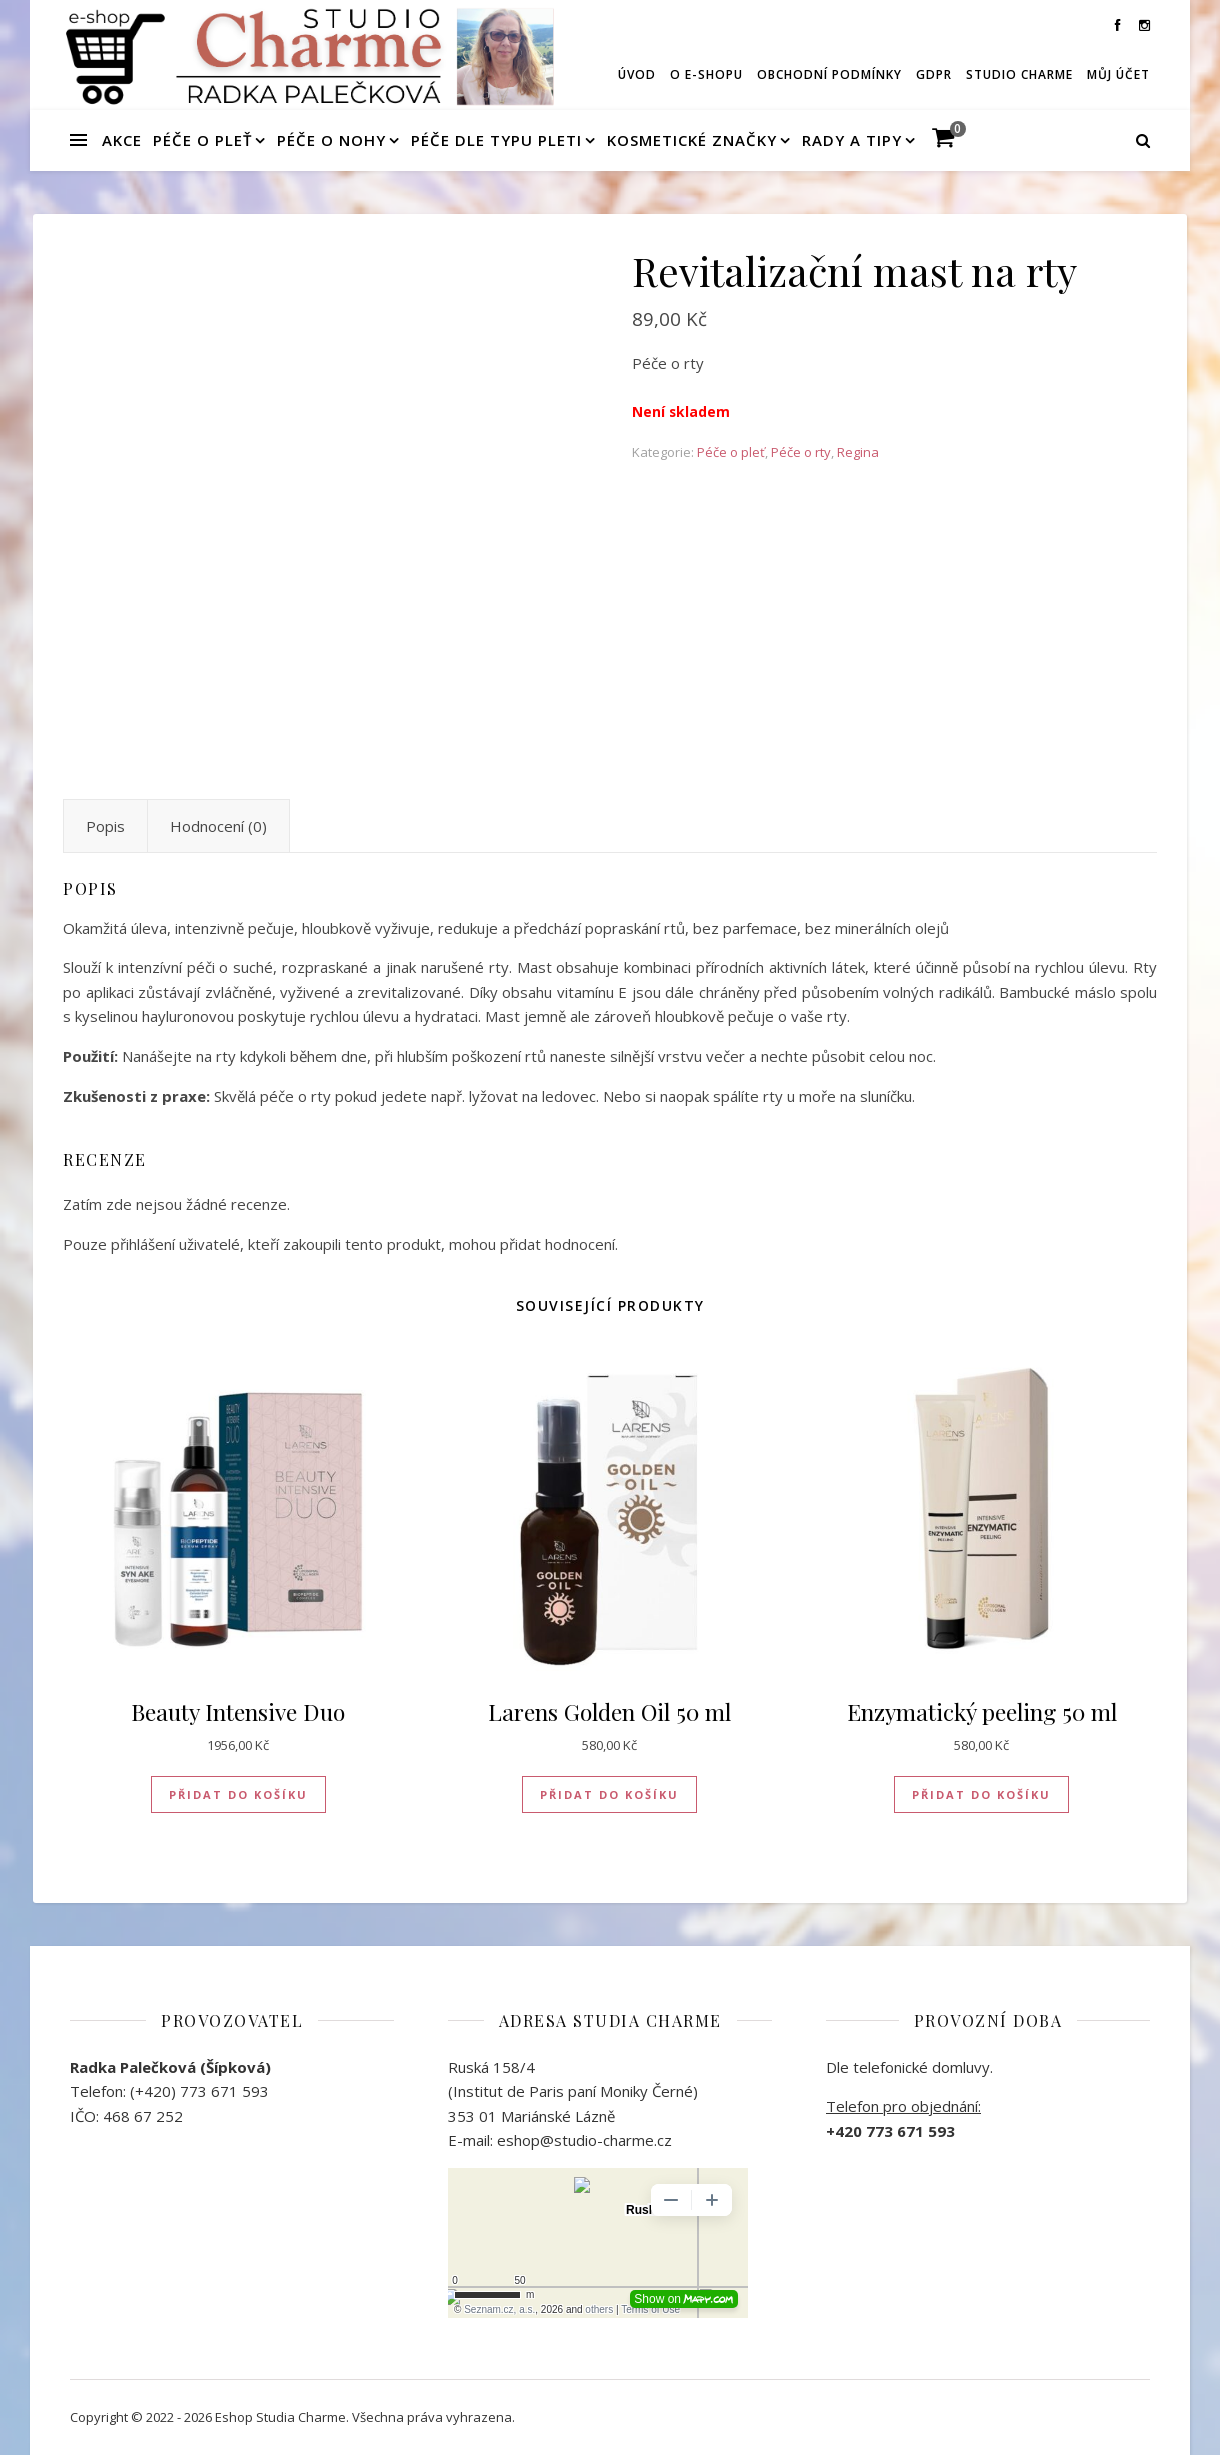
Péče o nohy (331, 140)
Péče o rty (801, 452)
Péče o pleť (202, 140)
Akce (122, 140)
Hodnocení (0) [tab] (218, 826)
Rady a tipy (852, 140)
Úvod (637, 74)
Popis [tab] (105, 826)
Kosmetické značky (692, 140)
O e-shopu (706, 74)
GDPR (934, 74)
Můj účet (1118, 74)
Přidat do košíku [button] (238, 1794)
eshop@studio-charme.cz (584, 2140)
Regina (858, 452)
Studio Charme (1019, 74)
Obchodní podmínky (829, 74)
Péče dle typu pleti (496, 140)
